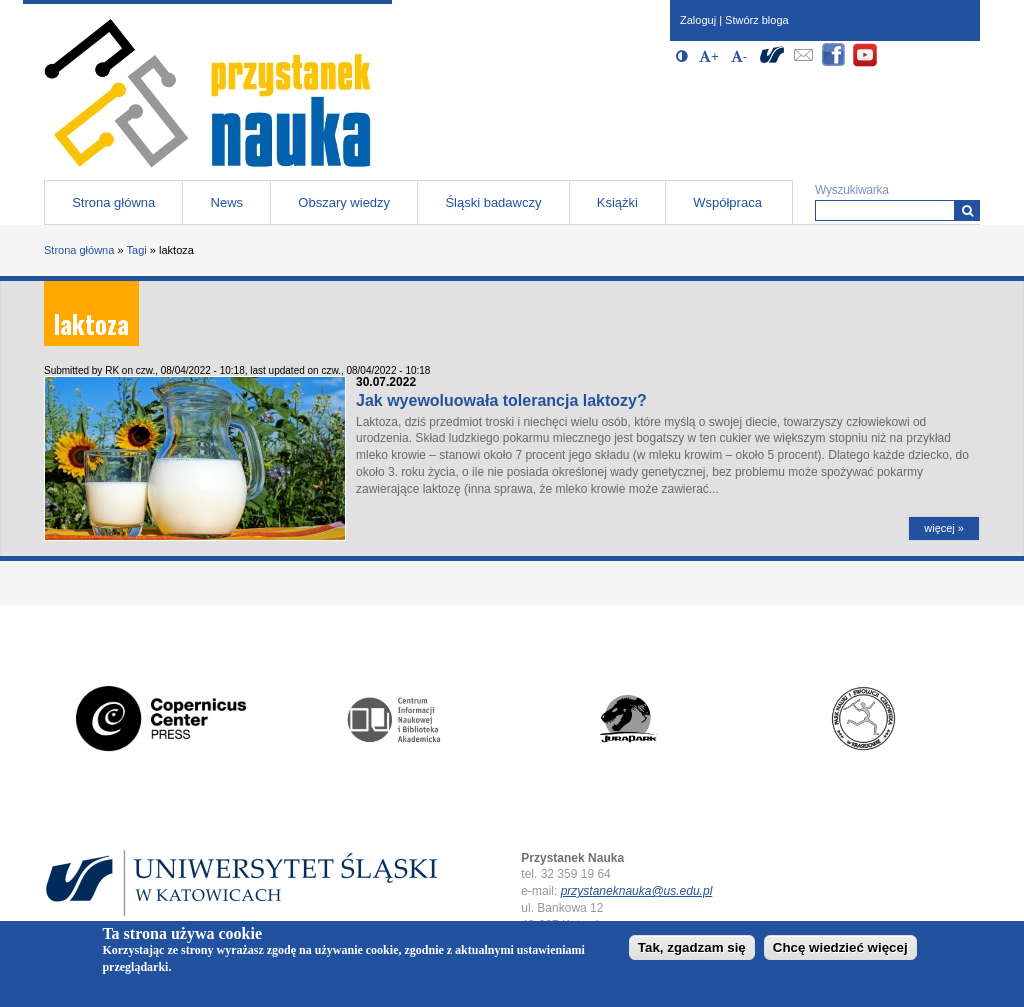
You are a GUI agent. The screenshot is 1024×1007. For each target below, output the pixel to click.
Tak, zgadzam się (692, 951)
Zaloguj (698, 20)
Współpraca (727, 202)
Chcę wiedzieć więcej (840, 951)
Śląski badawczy (493, 202)
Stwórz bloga (757, 20)
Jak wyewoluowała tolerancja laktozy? (501, 400)
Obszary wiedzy (344, 202)
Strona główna (113, 202)
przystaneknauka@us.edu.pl (637, 891)
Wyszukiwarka (852, 190)
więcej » (944, 528)
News (227, 202)
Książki (617, 202)
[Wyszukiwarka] (967, 210)
